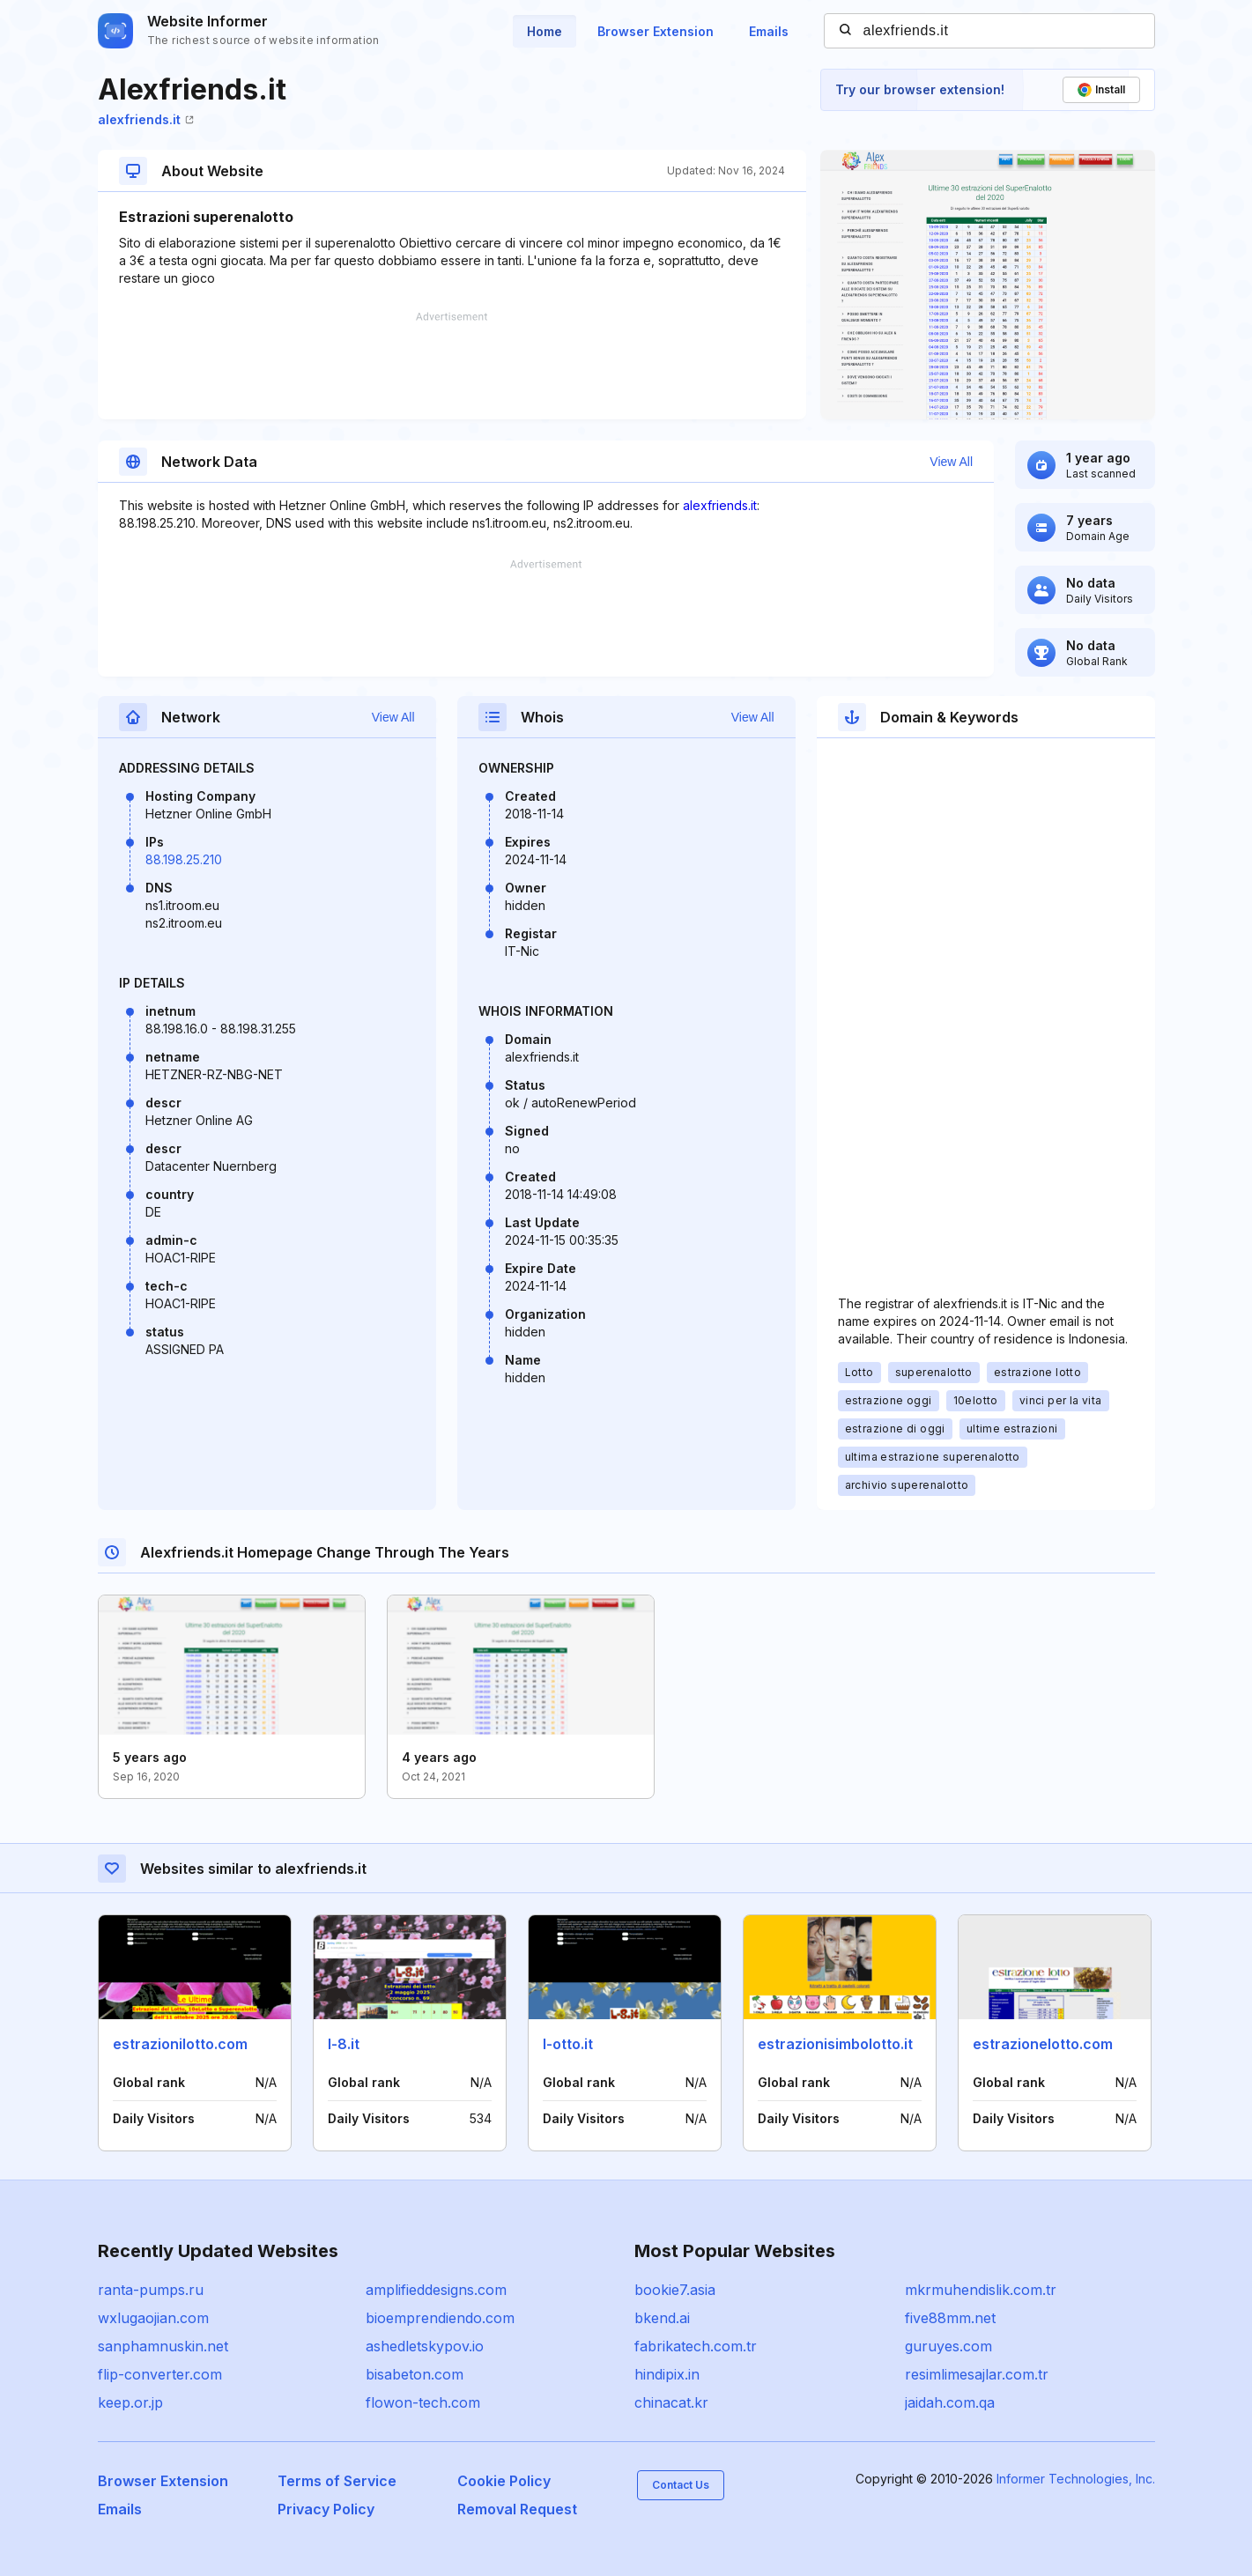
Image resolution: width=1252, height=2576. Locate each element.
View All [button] (951, 462)
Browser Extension (655, 31)
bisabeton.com (414, 2374)
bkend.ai (662, 2318)
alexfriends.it (146, 119)
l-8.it (343, 2044)
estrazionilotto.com (180, 2044)
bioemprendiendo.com (440, 2318)
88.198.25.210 (183, 859)
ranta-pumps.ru (151, 2289)
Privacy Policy (326, 2509)
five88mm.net (950, 2318)
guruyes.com (948, 2346)
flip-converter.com (160, 2374)
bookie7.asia (674, 2289)
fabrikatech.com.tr (695, 2346)
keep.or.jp (130, 2402)
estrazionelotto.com (1043, 2044)
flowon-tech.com (423, 2402)
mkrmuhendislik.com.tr (980, 2289)
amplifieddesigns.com (436, 2289)
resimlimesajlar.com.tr (976, 2374)
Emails (769, 31)
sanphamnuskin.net (163, 2346)
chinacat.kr (671, 2402)
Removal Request (517, 2509)
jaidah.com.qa (950, 2402)
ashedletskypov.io (425, 2346)
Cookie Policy (504, 2481)
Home (544, 31)
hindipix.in (667, 2374)
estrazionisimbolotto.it (835, 2044)
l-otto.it (568, 2044)
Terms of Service (337, 2481)
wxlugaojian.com (153, 2318)
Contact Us (680, 2484)
